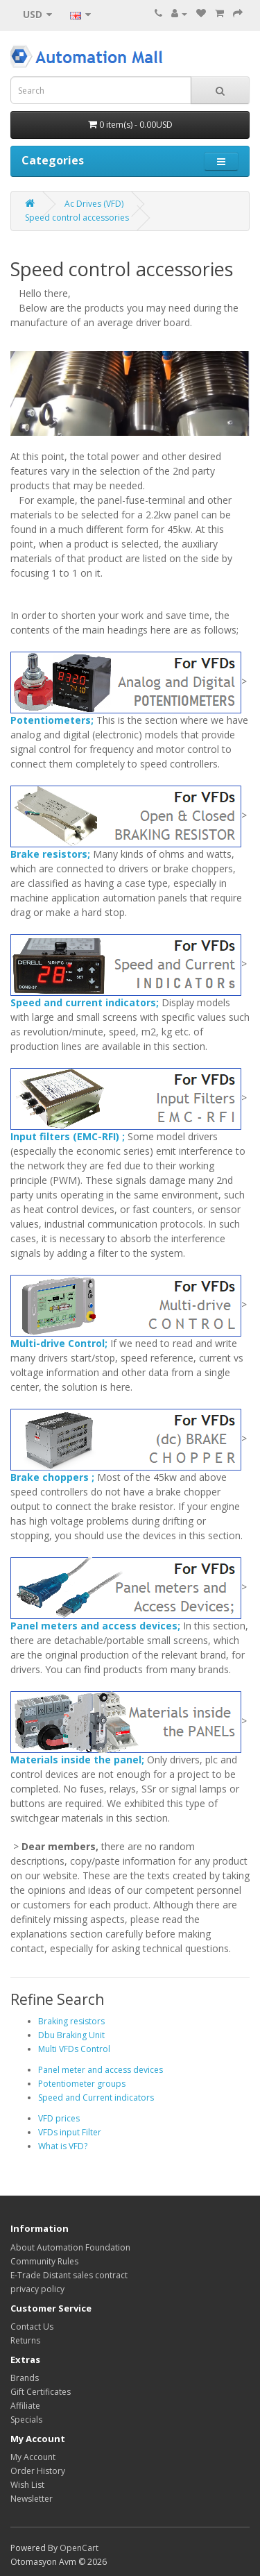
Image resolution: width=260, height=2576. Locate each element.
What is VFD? (62, 2146)
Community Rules (44, 2261)
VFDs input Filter (69, 2132)
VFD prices (59, 2118)
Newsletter (31, 2499)
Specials (26, 2419)
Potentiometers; (52, 720)
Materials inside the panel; (77, 1759)
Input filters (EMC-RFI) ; (67, 1136)
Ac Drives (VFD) (93, 204)
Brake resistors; (50, 854)
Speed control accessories (77, 217)
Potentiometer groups (81, 2084)
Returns (25, 2340)
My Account (32, 2457)
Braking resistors (71, 2021)
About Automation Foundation (70, 2247)
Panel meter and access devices (100, 2070)
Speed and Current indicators (96, 2097)
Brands (24, 2378)
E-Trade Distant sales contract (69, 2275)
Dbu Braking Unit (71, 2035)
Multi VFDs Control (74, 2049)
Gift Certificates (40, 2392)
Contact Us (31, 2326)
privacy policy (37, 2289)
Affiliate (25, 2406)
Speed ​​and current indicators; (84, 1002)
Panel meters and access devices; (95, 1625)
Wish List (27, 2485)
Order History (37, 2471)
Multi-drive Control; (58, 1343)
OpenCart (79, 2548)
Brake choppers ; (52, 1477)
